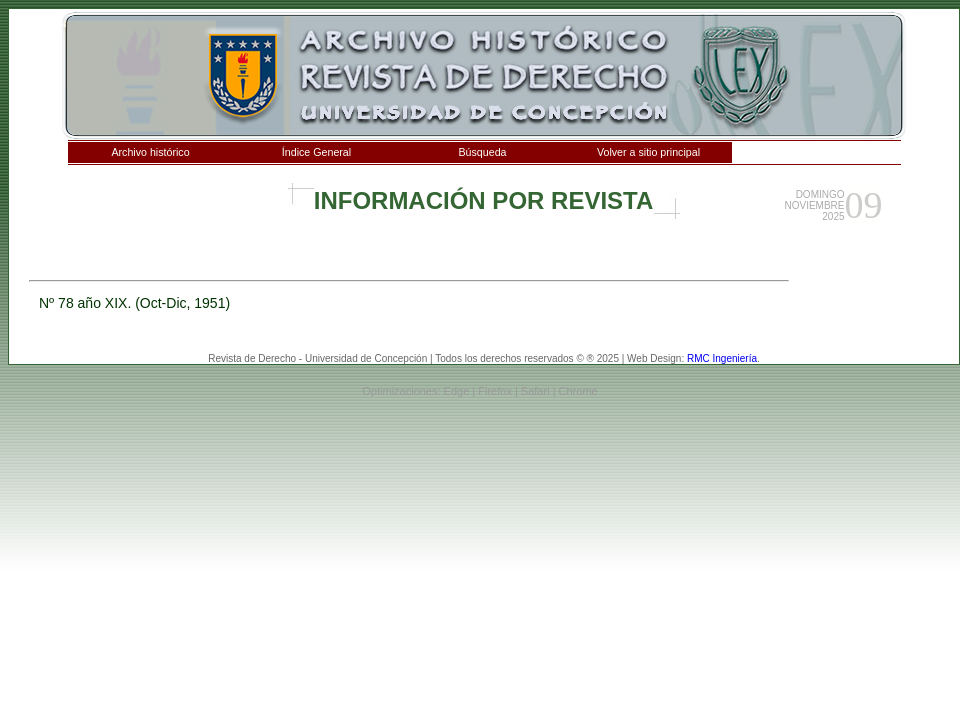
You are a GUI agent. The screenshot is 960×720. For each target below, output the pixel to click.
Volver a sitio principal (648, 152)
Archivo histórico (150, 152)
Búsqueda (483, 152)
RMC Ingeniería (722, 358)
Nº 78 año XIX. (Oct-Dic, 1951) (134, 303)
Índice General (316, 152)
